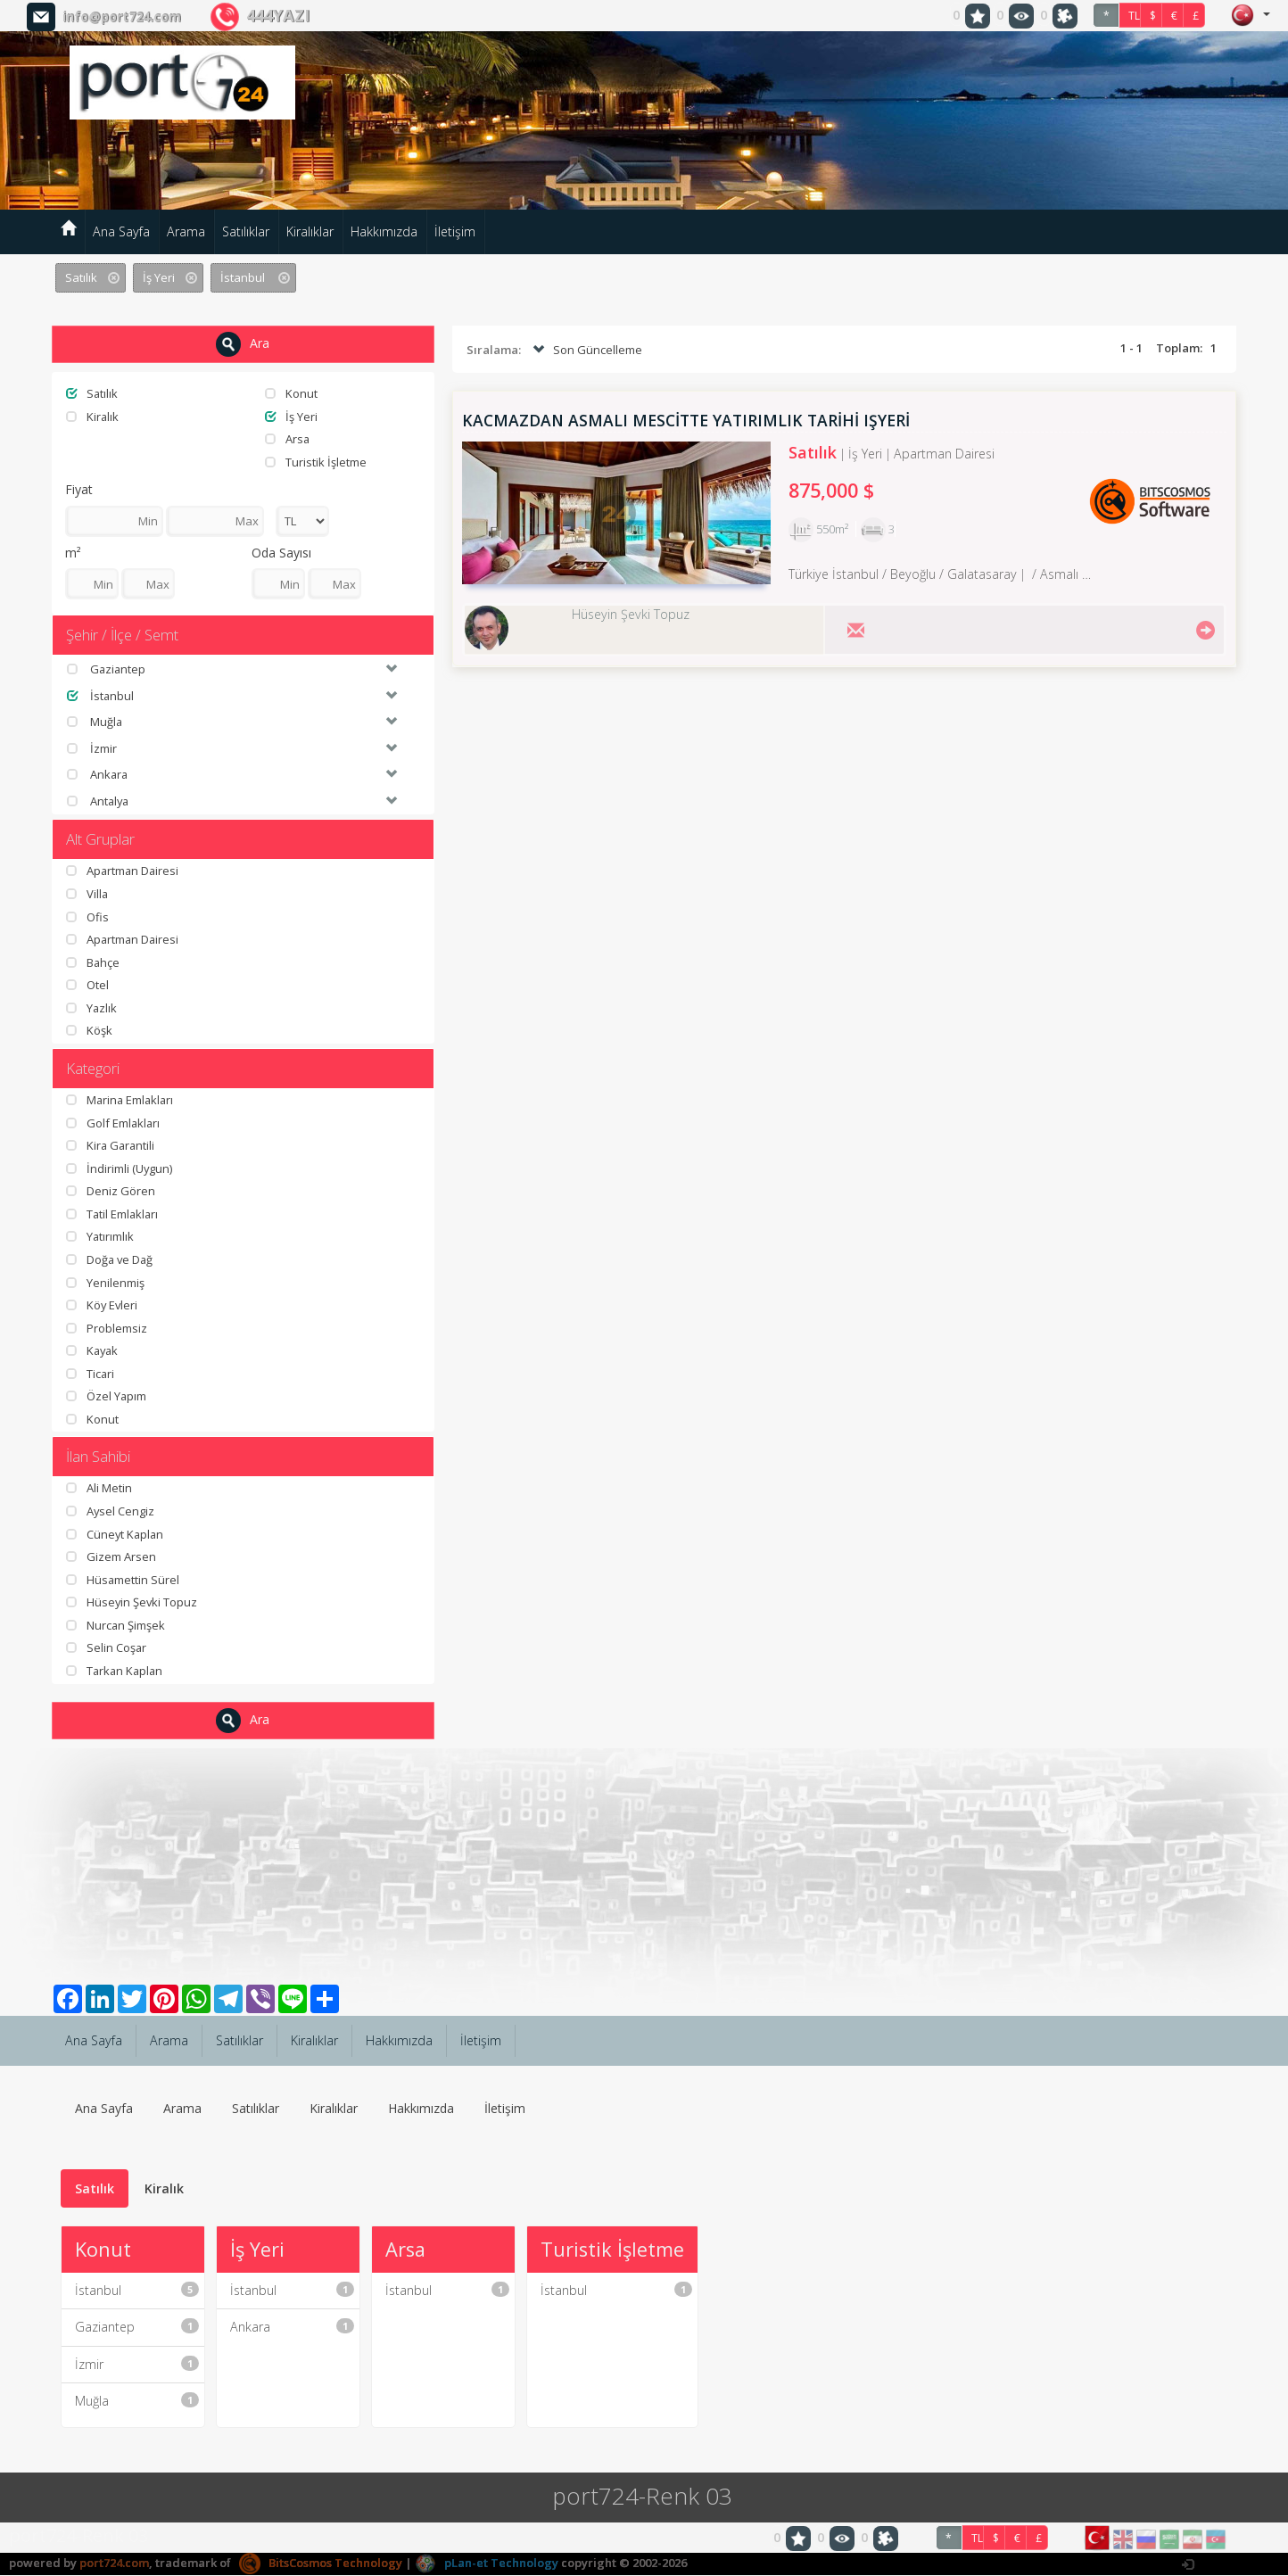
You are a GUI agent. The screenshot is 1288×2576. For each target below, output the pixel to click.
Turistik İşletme (316, 462)
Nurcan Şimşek (116, 1625)
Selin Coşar (106, 1648)
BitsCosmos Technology (320, 2563)
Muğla (137, 2401)
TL (1134, 15)
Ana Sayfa (121, 231)
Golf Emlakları (113, 1123)
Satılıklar (245, 231)
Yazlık (92, 1008)
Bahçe (93, 962)
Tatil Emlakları (113, 1214)
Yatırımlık (100, 1237)
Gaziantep (137, 2327)
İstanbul (137, 2291)
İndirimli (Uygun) (119, 1168)
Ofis (87, 917)
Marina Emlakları (121, 1100)
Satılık (92, 393)
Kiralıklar (310, 231)
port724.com (114, 2563)
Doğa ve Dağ (110, 1259)
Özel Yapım (106, 1397)
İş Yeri (291, 417)
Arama (186, 231)
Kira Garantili (111, 1145)
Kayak (93, 1351)
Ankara (292, 2327)
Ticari (90, 1374)
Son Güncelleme (585, 351)
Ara (242, 344)
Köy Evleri (102, 1305)
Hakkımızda (384, 231)
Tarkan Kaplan (116, 1671)
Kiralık (93, 417)
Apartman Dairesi (123, 871)
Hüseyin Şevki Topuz (132, 1603)
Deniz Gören (110, 1192)
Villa (87, 894)
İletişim (454, 231)
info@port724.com (121, 16)
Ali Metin (99, 1489)
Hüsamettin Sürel (123, 1580)
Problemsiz (106, 1328)
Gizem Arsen (111, 1557)
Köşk (89, 1031)
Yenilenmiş (105, 1283)
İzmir (137, 2364)
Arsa (287, 439)
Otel (87, 986)
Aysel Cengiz (110, 1511)
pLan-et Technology (486, 2563)
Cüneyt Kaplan (116, 1534)
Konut (291, 393)
